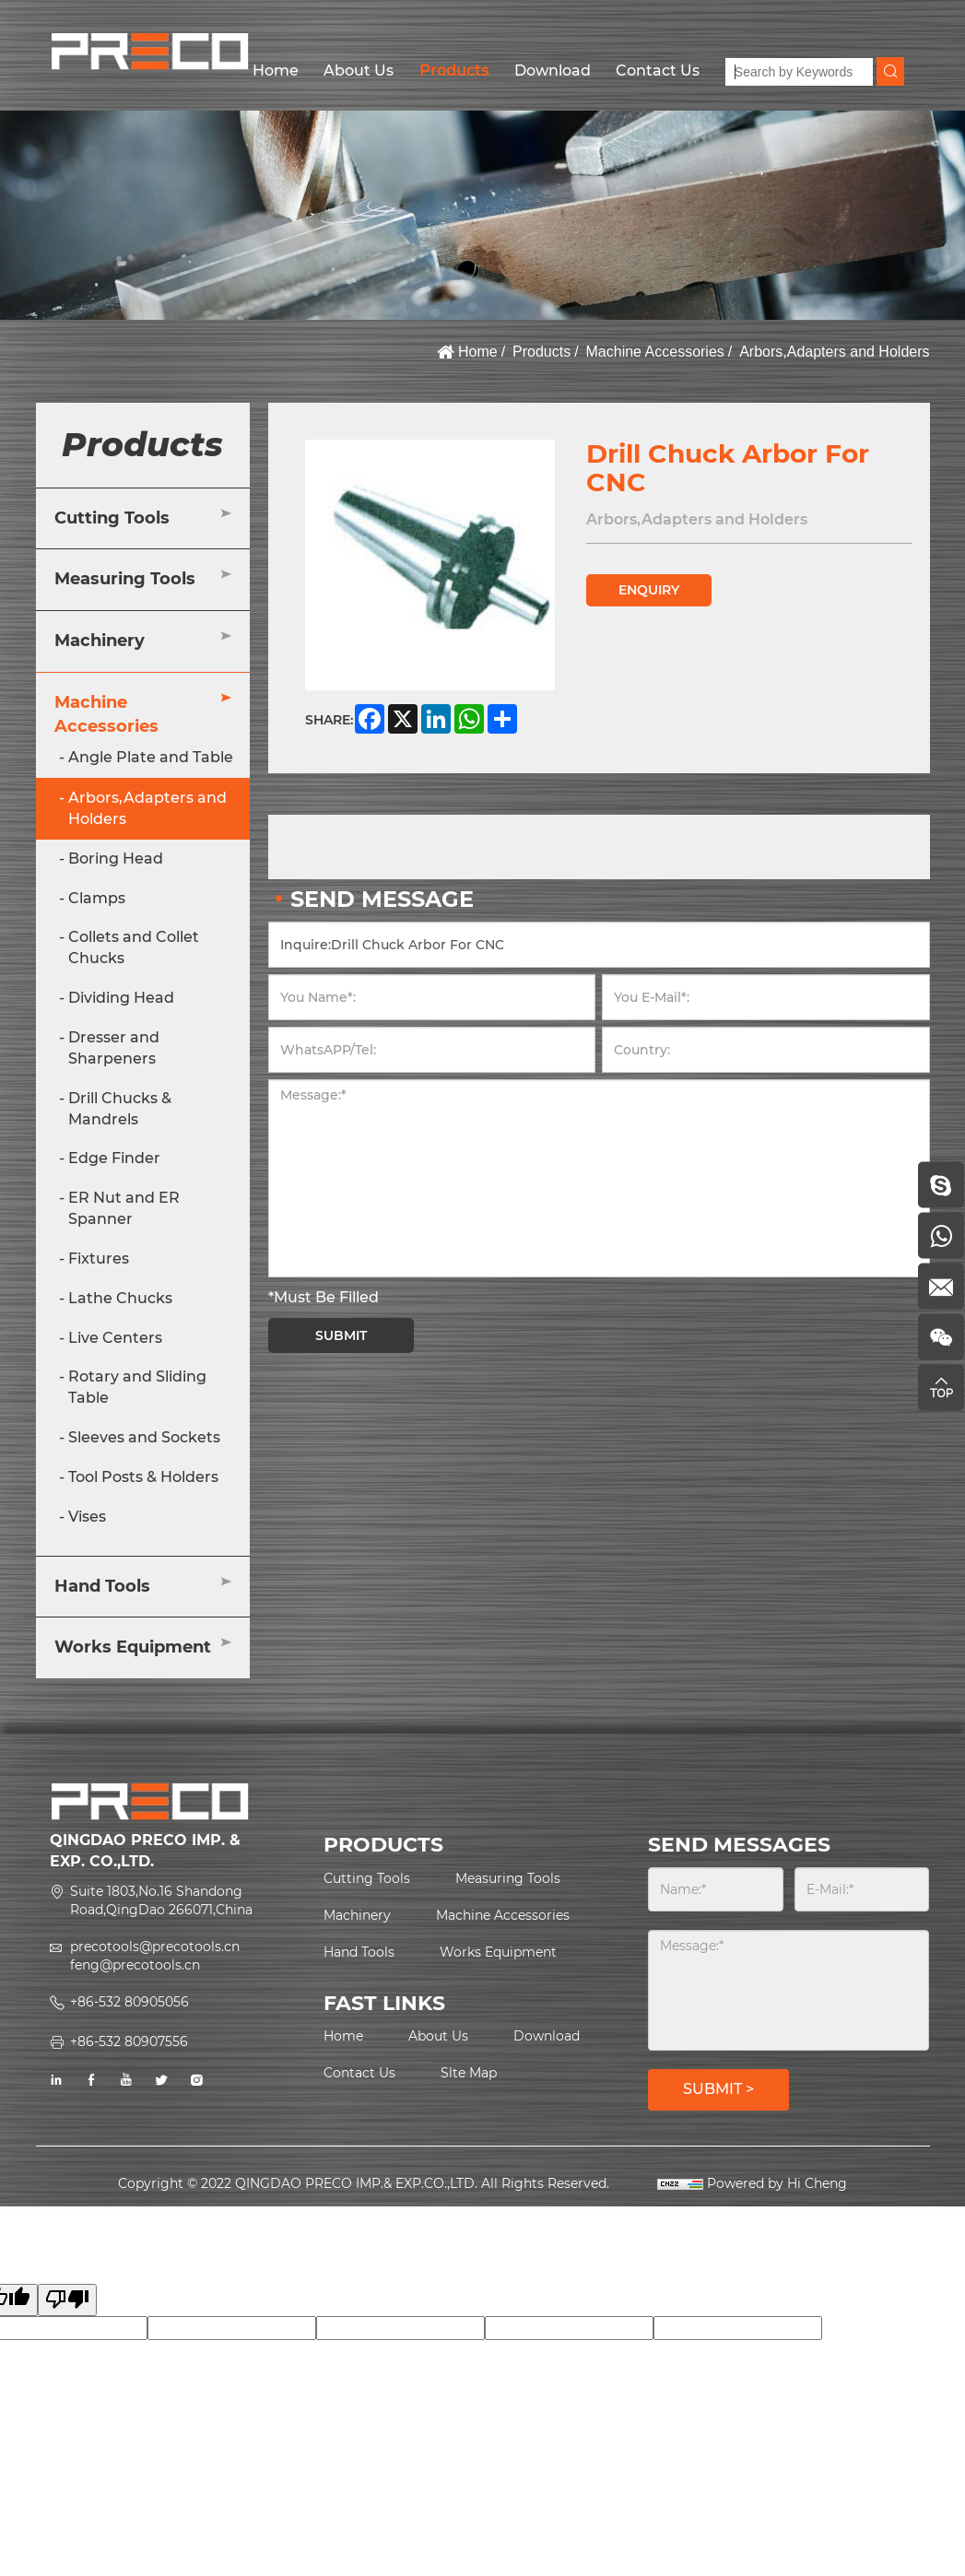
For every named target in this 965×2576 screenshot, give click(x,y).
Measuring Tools (124, 579)
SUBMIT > (718, 2089)
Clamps (96, 898)
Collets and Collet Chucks (133, 947)
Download (552, 70)
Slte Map (469, 2072)
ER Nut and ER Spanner (124, 1208)
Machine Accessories (655, 351)
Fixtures (98, 1258)
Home (276, 70)
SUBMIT (341, 1335)
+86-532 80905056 (129, 2002)
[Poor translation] (67, 2300)
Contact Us (658, 70)
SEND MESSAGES (739, 1844)
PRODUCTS (383, 1844)
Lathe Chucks (120, 1298)
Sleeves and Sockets (144, 1437)
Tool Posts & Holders (143, 1477)
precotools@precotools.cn (155, 1946)
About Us (359, 70)
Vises (87, 1516)
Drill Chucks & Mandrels (119, 1108)
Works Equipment (132, 1647)
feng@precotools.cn (135, 1965)
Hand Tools (102, 1586)
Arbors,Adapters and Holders (834, 351)
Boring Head (115, 858)
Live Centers (115, 1338)
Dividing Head (121, 997)
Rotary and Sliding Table (137, 1387)
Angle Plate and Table (150, 757)
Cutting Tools (112, 518)
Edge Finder (114, 1158)
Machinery (99, 640)
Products (453, 70)
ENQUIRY (648, 590)
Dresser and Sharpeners (113, 1048)
